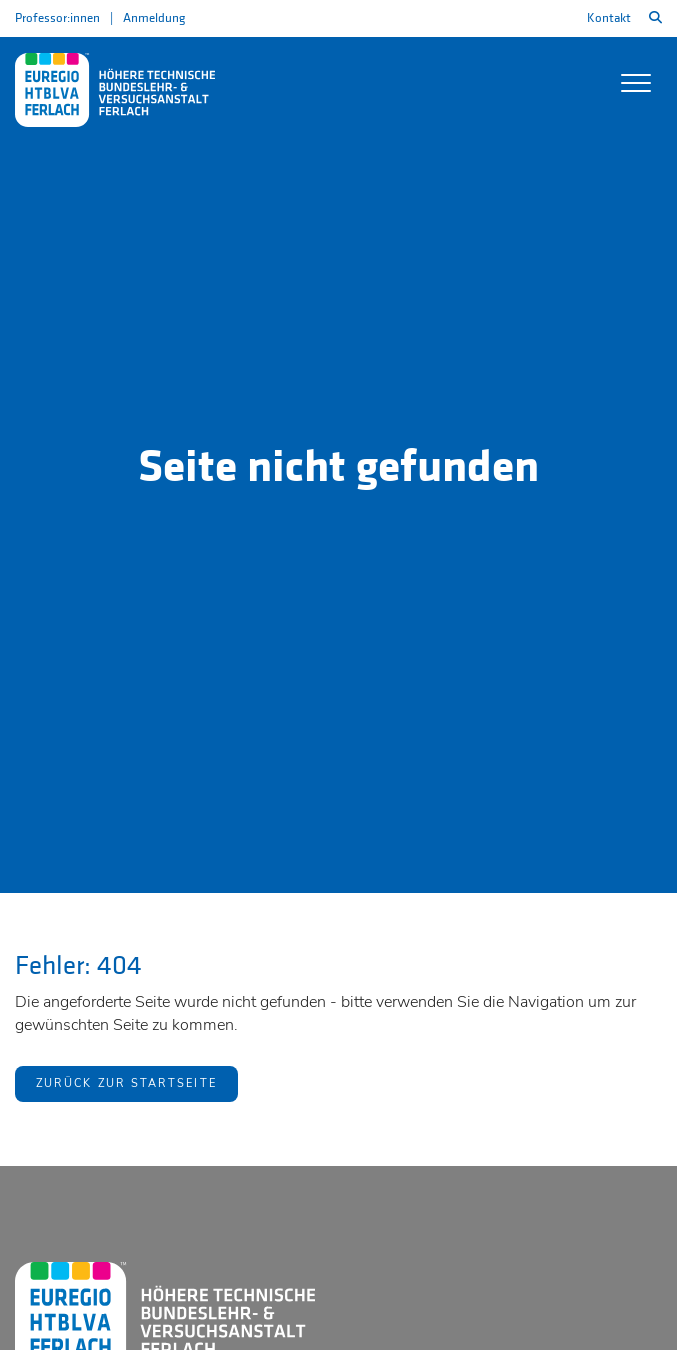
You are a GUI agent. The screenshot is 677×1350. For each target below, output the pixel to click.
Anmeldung (154, 18)
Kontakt (609, 18)
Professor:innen (57, 18)
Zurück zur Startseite (126, 1083)
